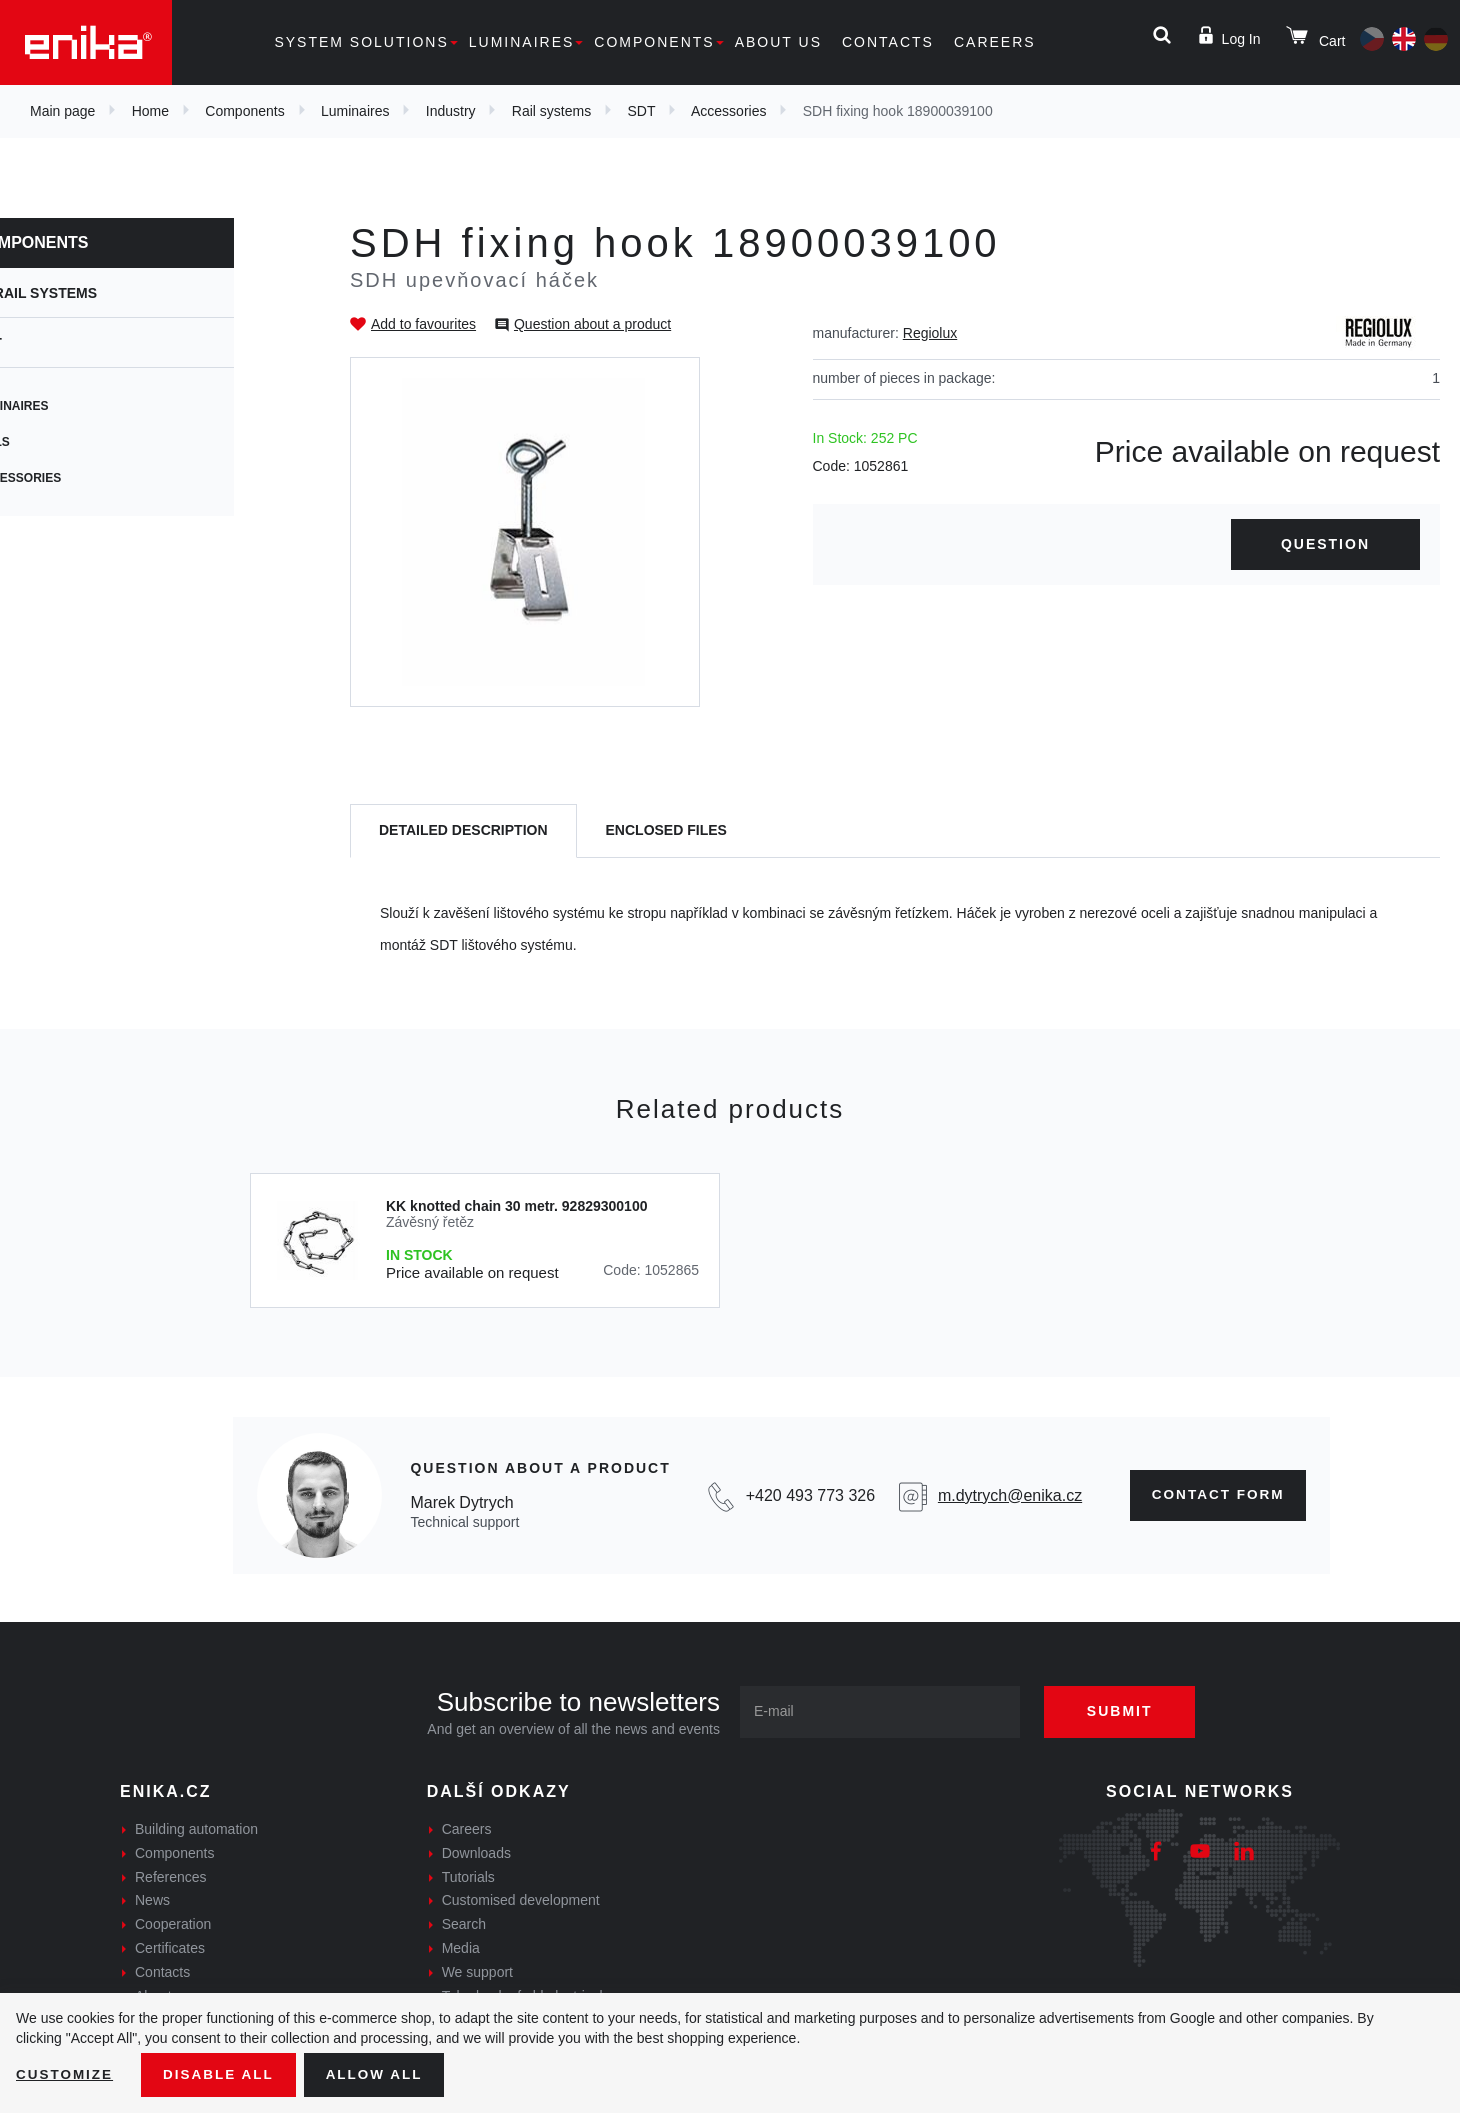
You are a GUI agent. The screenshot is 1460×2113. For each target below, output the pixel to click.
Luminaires (522, 42)
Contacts (888, 42)
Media (461, 1948)
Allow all (382, 2074)
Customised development (521, 1900)
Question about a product (592, 324)
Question (1325, 544)
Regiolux (930, 333)
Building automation (196, 1829)
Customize (66, 2074)
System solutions (361, 42)
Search (464, 1924)
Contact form (1214, 1495)
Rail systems (551, 111)
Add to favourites (423, 324)
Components (654, 42)
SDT (641, 111)
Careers (995, 42)
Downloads (476, 1853)
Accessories (728, 111)
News (152, 1900)
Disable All (223, 2074)
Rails (58, 442)
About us (778, 42)
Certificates (170, 1948)
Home (150, 111)
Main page (62, 111)
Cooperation (173, 1924)
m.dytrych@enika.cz (1004, 1495)
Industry (451, 111)
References (171, 1877)
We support (477, 1972)
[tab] (463, 831)
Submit (1127, 1711)
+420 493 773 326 (805, 1495)
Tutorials (468, 1877)
